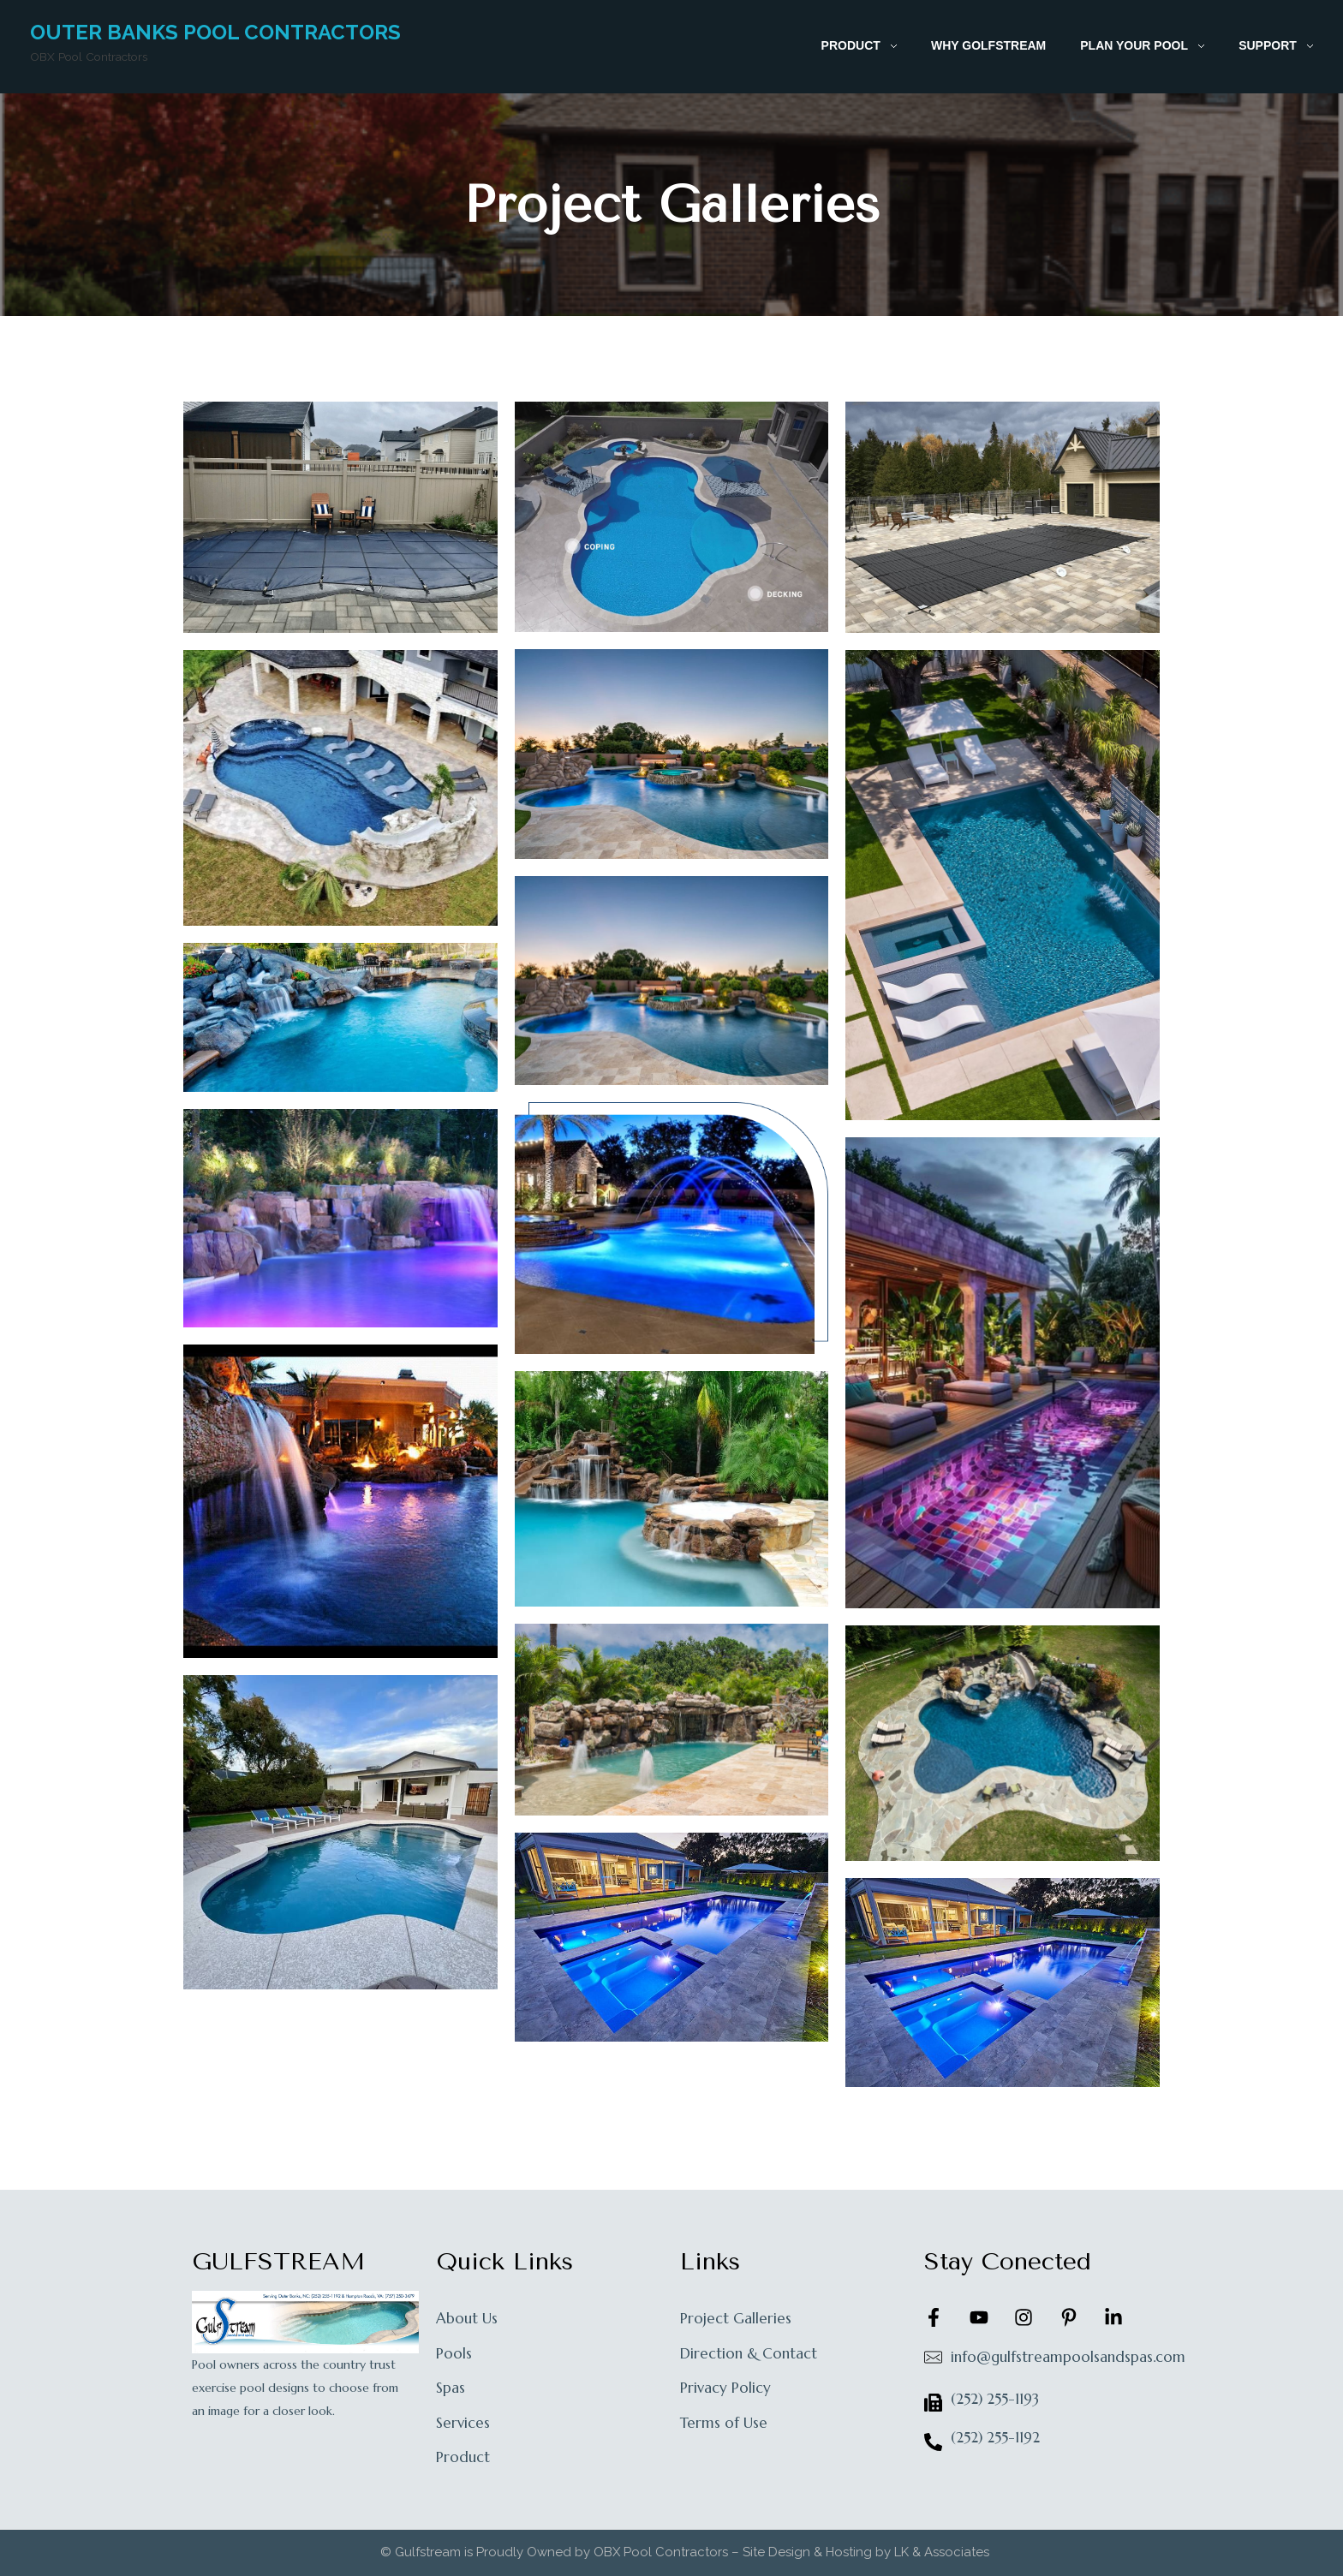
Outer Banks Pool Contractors (215, 32)
